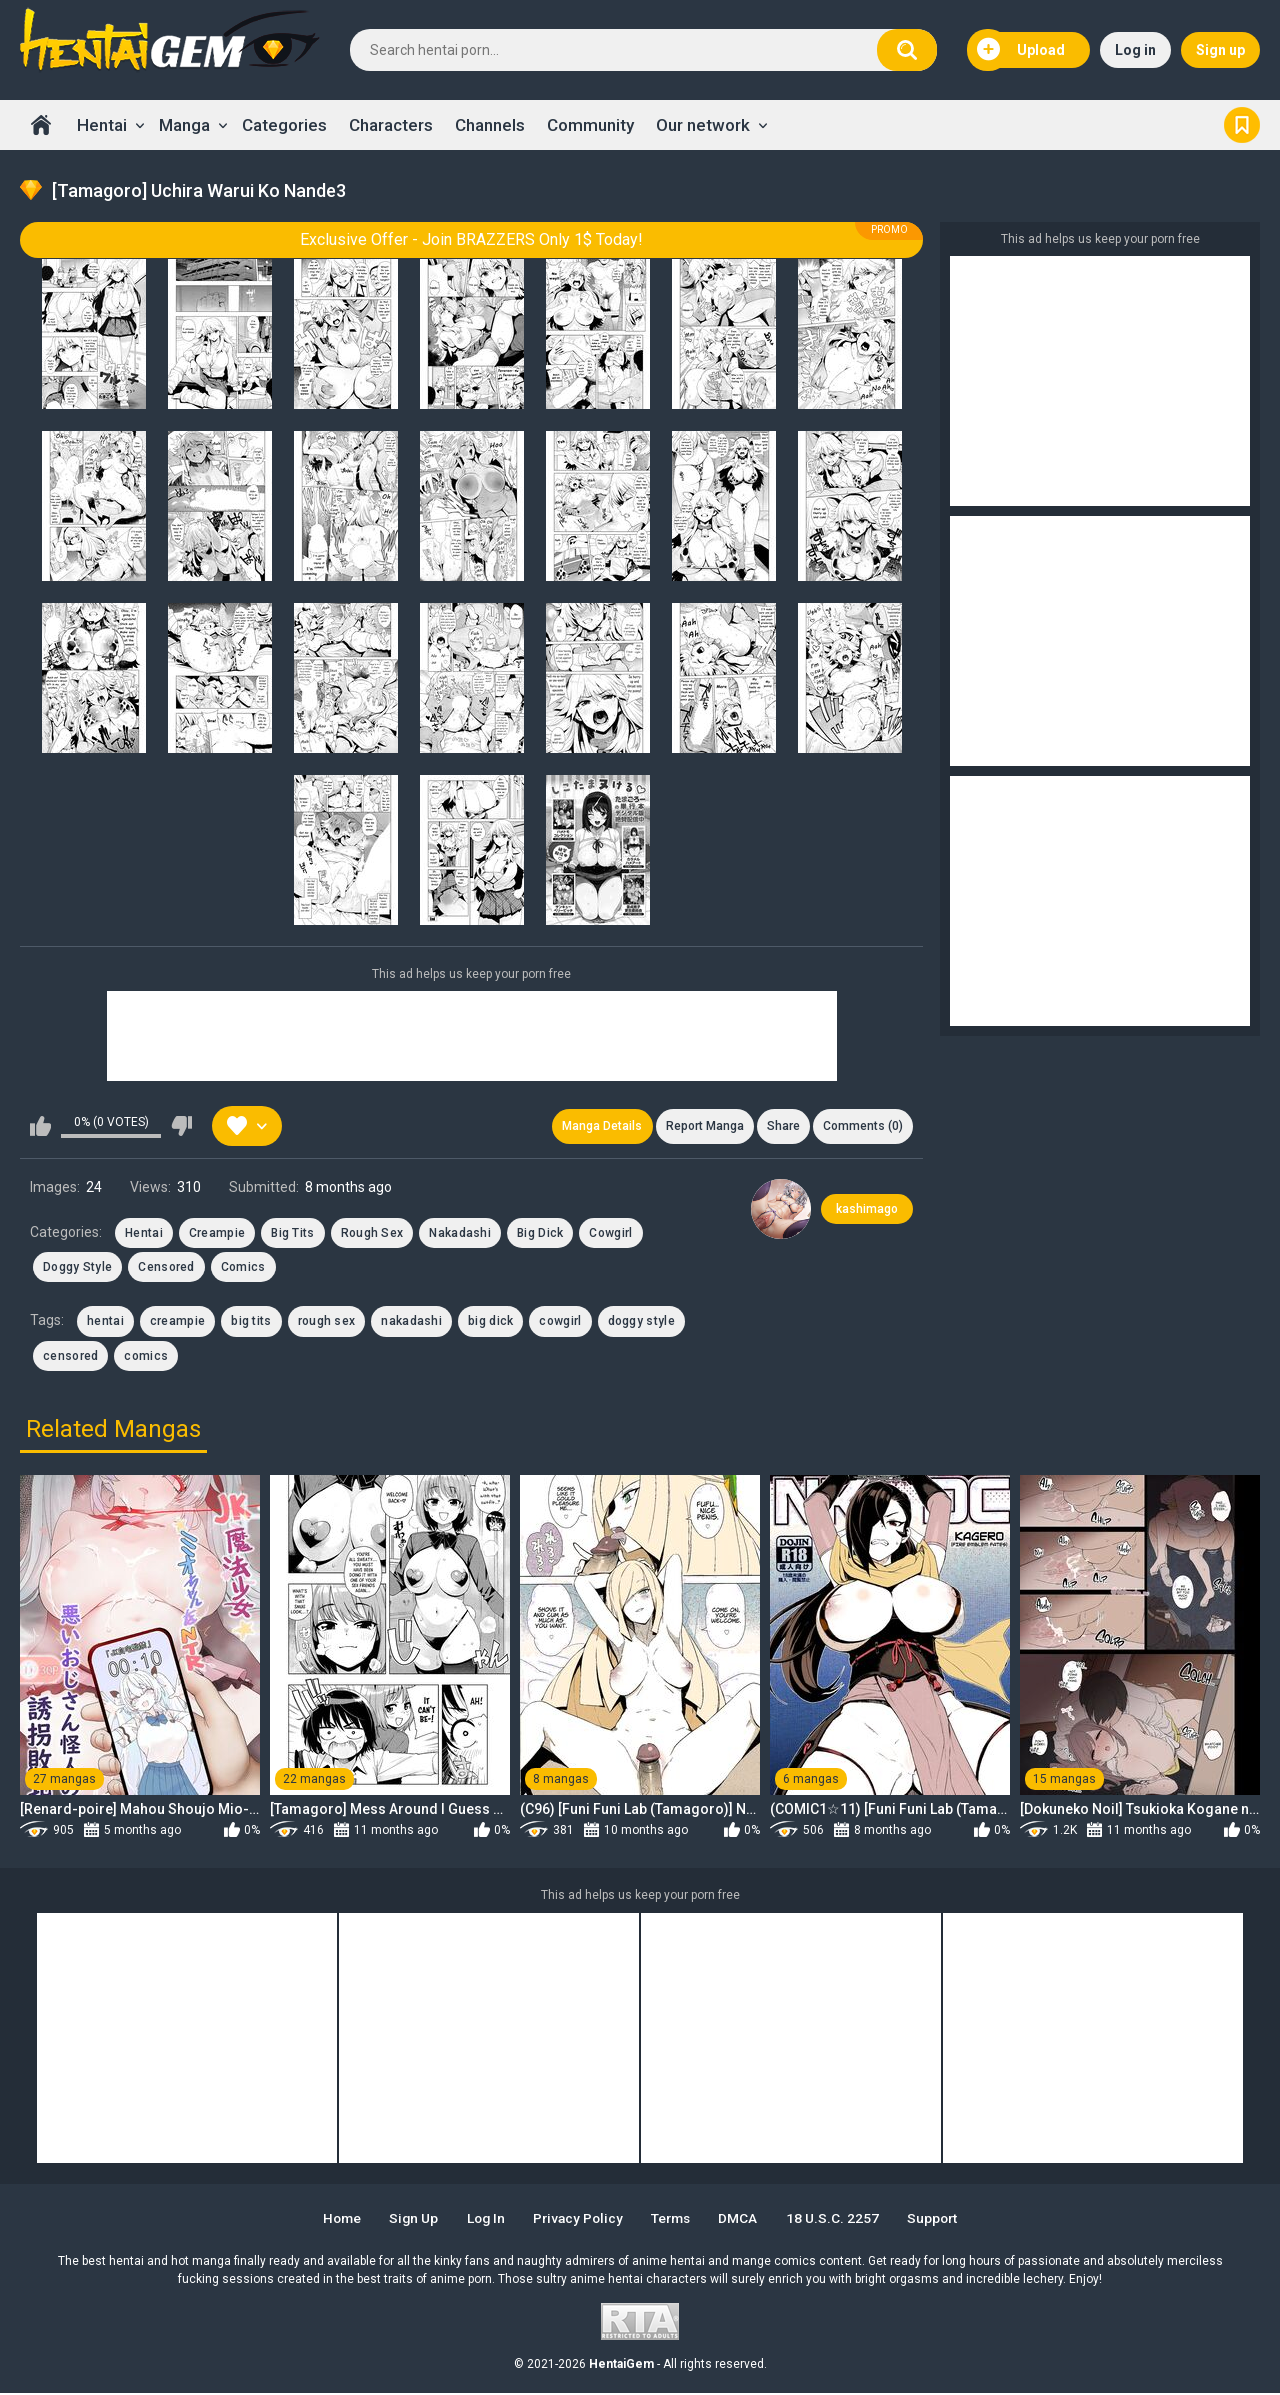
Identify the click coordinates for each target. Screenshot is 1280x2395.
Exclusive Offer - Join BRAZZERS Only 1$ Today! (471, 239)
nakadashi (411, 1323)
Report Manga (700, 1127)
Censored (166, 1269)
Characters (391, 125)
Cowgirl (610, 1234)
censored (70, 1358)
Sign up (1220, 50)
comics (146, 1358)
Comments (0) (862, 1127)
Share (780, 1127)
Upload (1021, 50)
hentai (105, 1323)
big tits (251, 1323)
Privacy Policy (577, 2220)
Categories (284, 125)
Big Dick (540, 1234)
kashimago (867, 1210)
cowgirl (560, 1323)
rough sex (327, 1323)
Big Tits (292, 1234)
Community (590, 125)
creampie (177, 1323)
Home (41, 125)
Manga (184, 125)
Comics (243, 1269)
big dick (490, 1323)
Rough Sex (372, 1234)
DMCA (745, 2220)
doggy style (641, 1323)
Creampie (217, 1234)
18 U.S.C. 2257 (841, 2220)
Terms (675, 2220)
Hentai (102, 125)
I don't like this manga (181, 1127)
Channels (490, 125)
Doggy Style (77, 1269)
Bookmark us (1242, 125)
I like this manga (40, 1127)
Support (944, 2220)
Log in (1135, 50)
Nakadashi (460, 1234)
